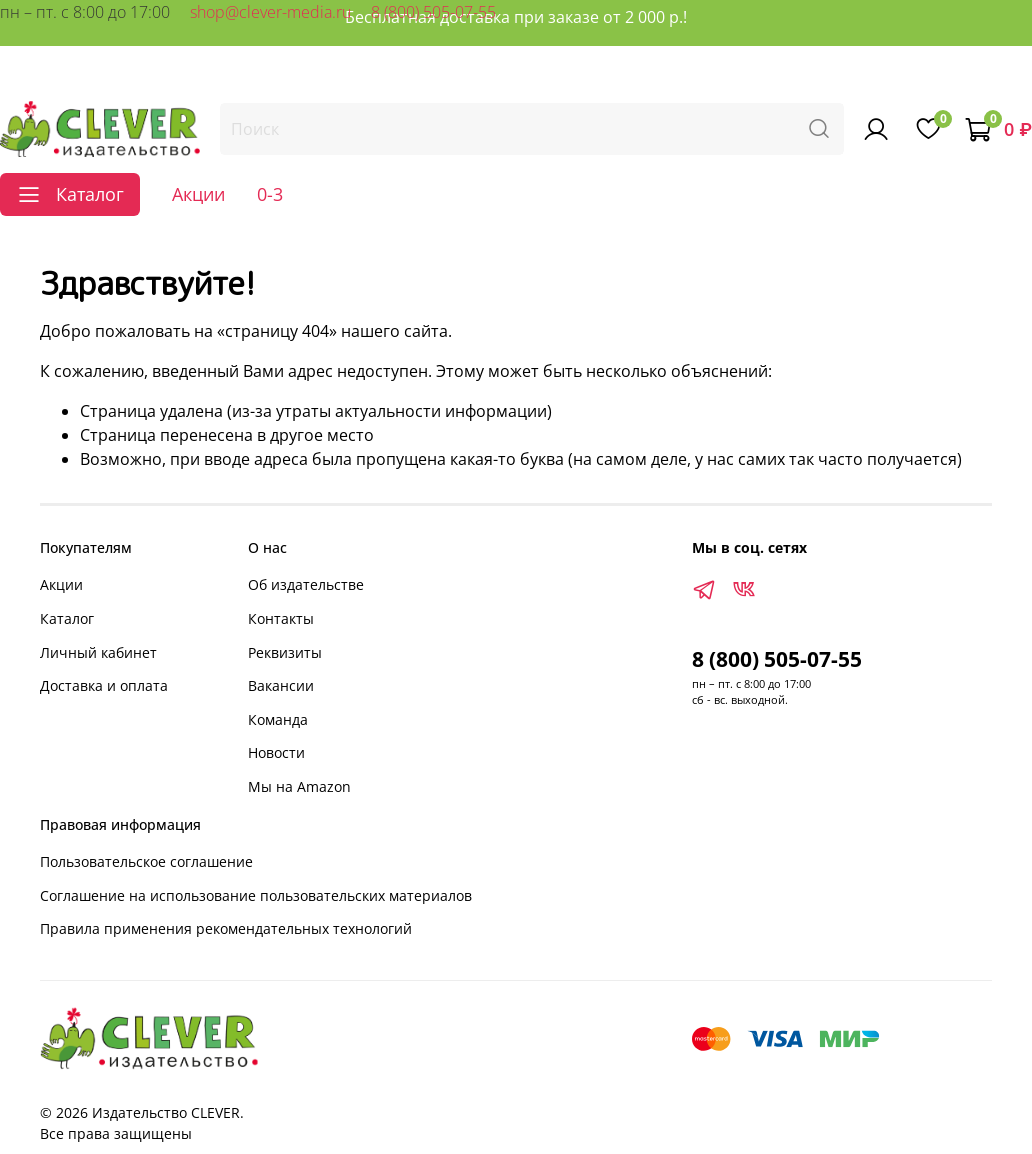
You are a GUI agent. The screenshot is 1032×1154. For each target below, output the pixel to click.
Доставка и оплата (104, 685)
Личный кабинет (98, 652)
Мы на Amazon (299, 786)
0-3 (270, 194)
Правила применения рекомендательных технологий (226, 928)
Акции (198, 194)
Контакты (281, 618)
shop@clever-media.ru (270, 12)
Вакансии (281, 685)
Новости (276, 752)
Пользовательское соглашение (146, 861)
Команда (278, 719)
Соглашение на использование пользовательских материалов (256, 895)
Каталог (67, 618)
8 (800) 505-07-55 (433, 12)
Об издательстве (306, 584)
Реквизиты (285, 652)
